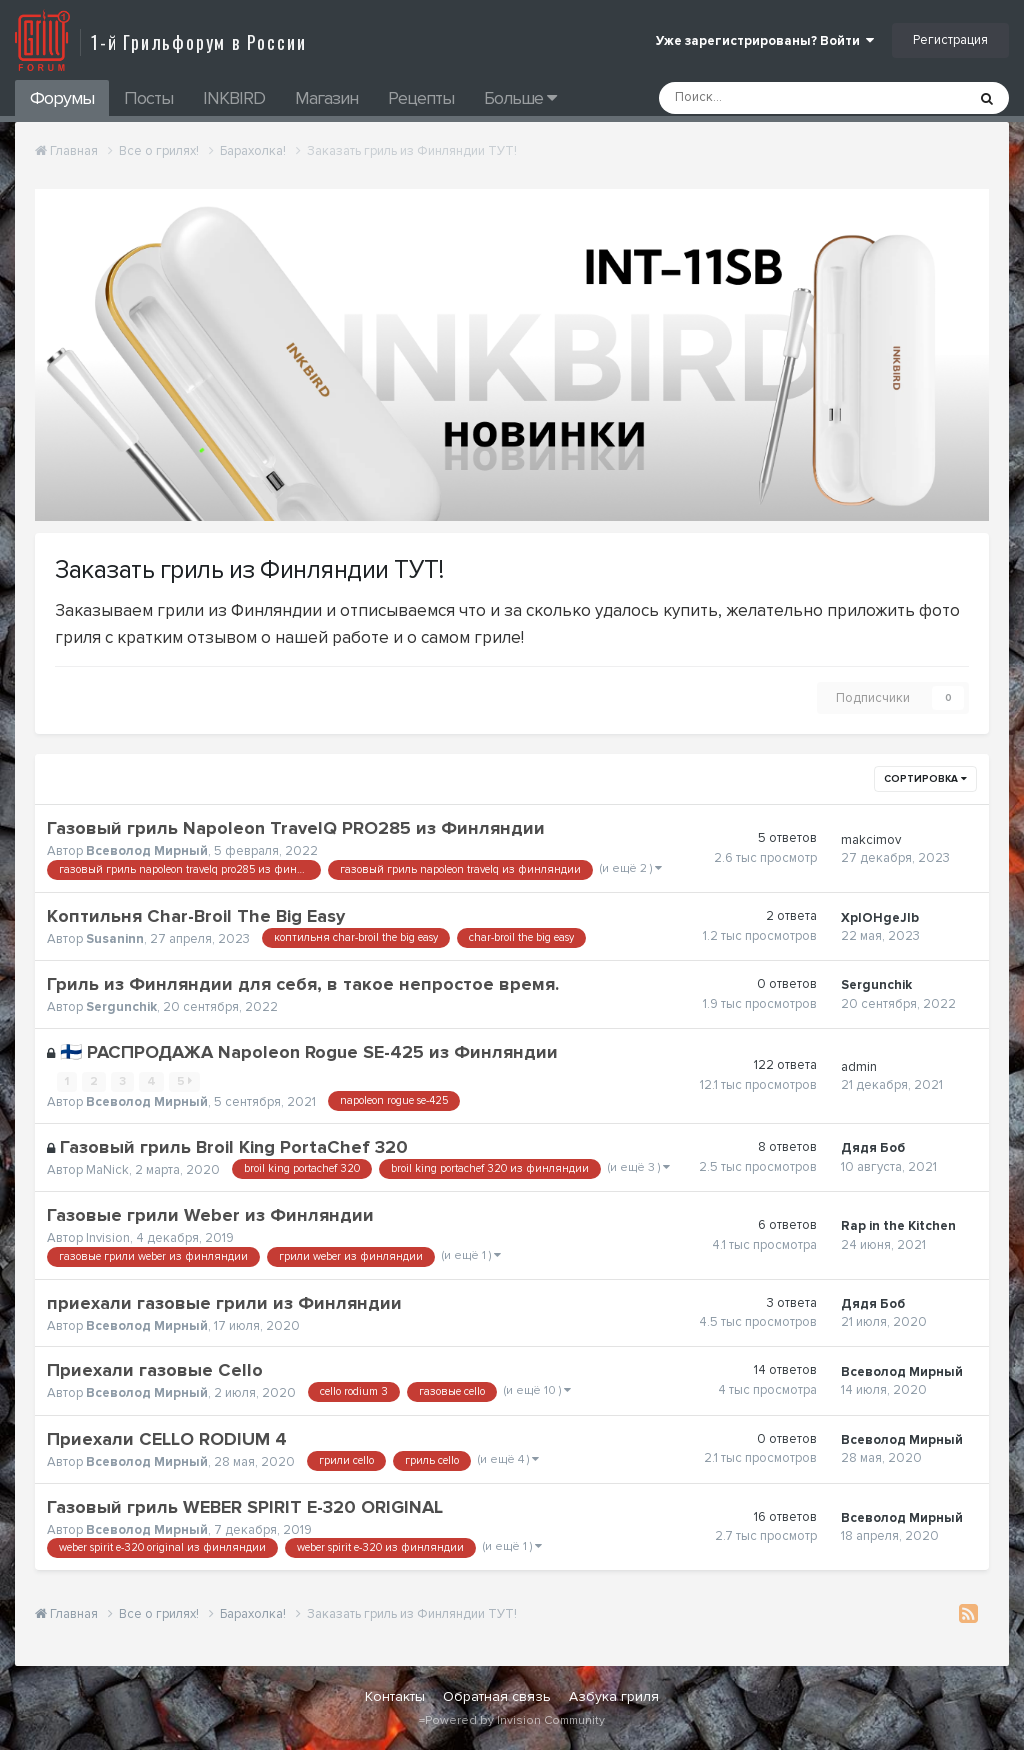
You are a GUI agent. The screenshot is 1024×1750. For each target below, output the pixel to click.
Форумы (62, 98)
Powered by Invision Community (515, 1720)
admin (859, 1067)
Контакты (395, 1696)
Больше (520, 98)
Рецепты (421, 98)
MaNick (107, 1170)
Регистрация (950, 40)
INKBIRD (234, 98)
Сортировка (925, 779)
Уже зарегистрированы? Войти (765, 41)
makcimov (871, 840)
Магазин (326, 98)
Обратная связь (497, 1696)
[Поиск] (758, 98)
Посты (148, 98)
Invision (108, 1238)
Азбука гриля (614, 1696)
